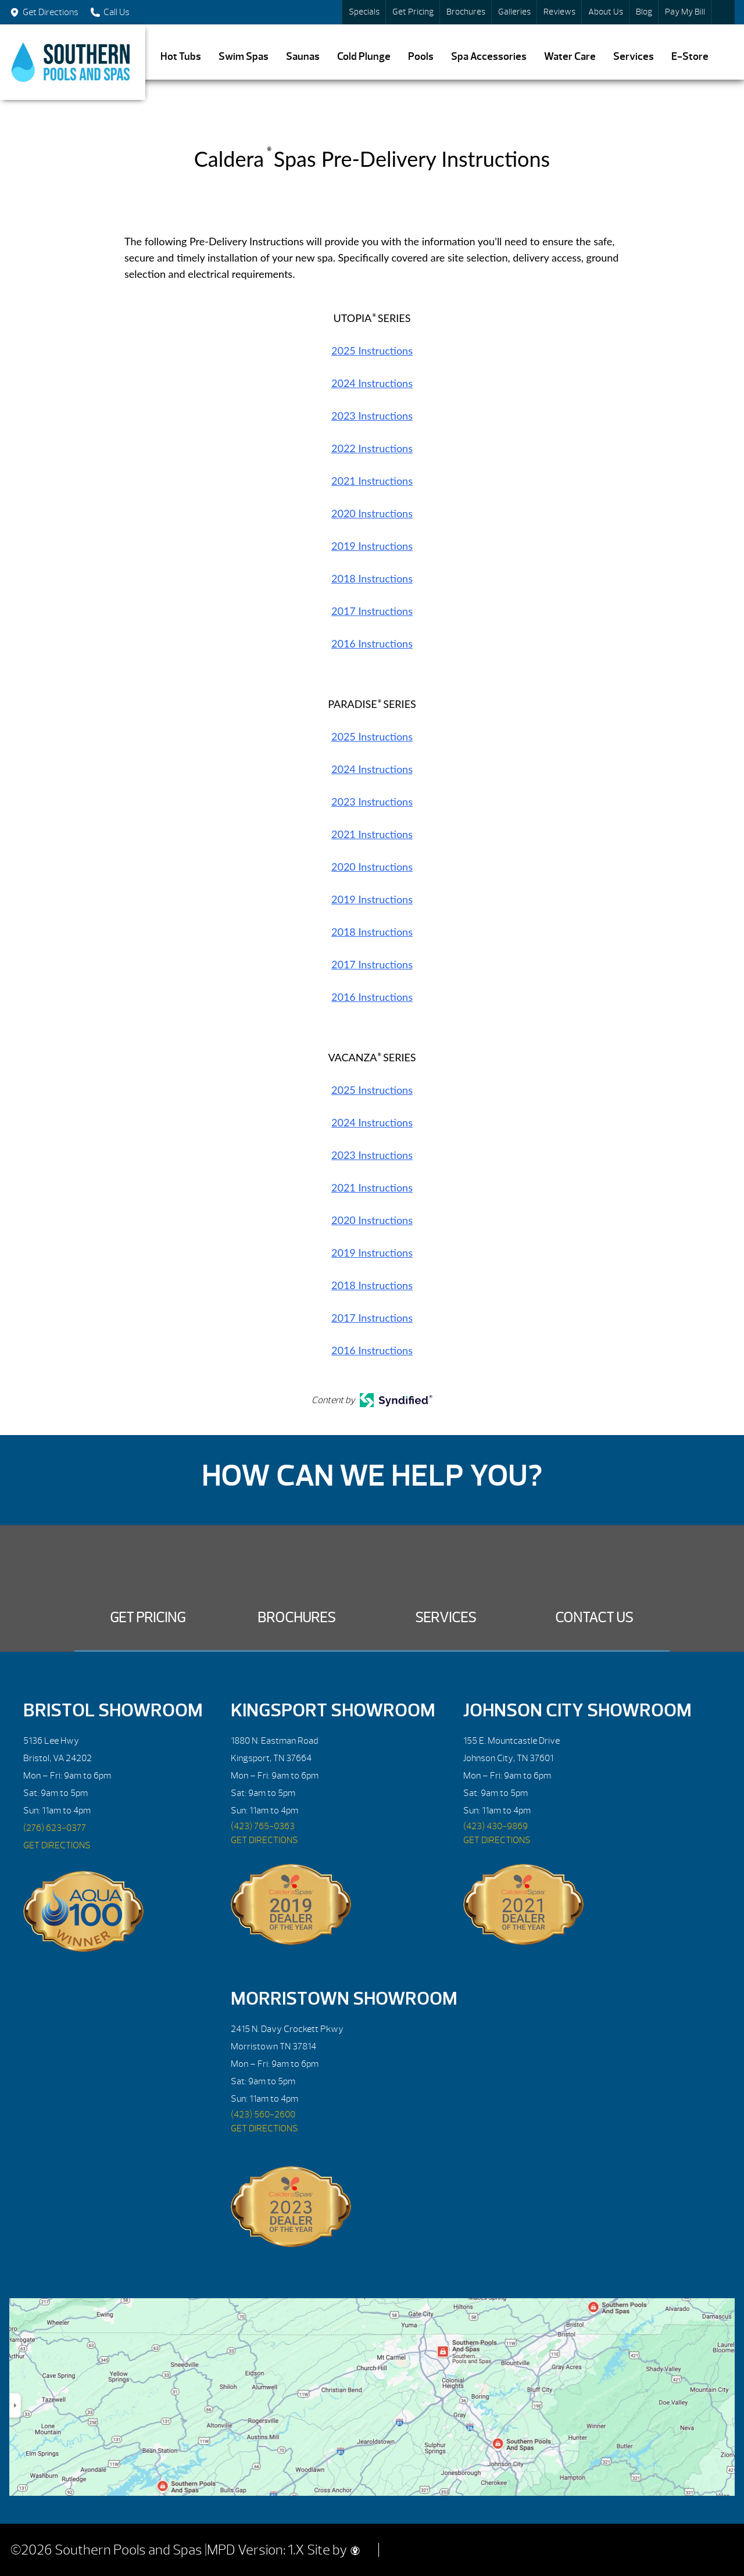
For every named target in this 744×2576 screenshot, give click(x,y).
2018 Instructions (372, 578)
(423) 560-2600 (263, 2114)
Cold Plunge (364, 56)
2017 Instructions (372, 610)
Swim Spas (244, 56)
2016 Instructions (372, 643)
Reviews (559, 11)
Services (633, 56)
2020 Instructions (372, 513)
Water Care (570, 56)
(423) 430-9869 (495, 1826)
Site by (333, 2550)
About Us (605, 11)
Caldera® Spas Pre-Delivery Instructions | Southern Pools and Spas (72, 62)
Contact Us (594, 1617)
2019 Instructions (372, 545)
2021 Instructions (372, 480)
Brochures (465, 11)
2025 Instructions (372, 350)
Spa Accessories (489, 56)
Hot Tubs (180, 56)
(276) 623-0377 (54, 1828)
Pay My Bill (685, 11)
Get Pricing (413, 11)
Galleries (514, 11)
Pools (421, 56)
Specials (364, 11)
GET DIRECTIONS (57, 1845)
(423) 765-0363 (263, 1826)
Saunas (303, 56)
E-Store (690, 56)
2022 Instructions (372, 448)
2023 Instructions (372, 415)
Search (723, 12)
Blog (644, 11)
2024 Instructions (372, 383)
